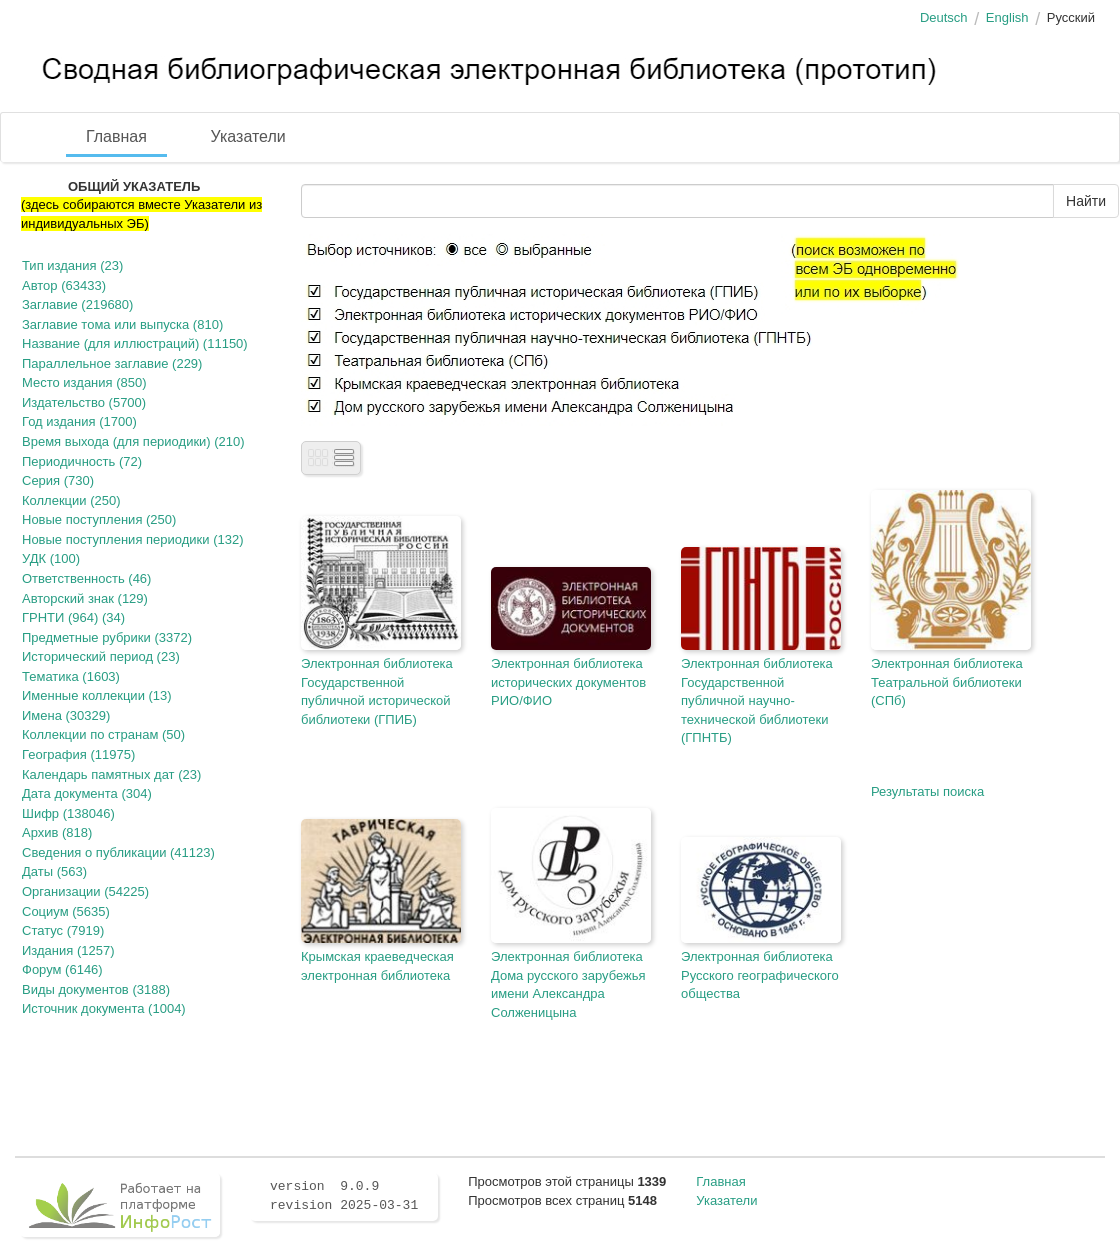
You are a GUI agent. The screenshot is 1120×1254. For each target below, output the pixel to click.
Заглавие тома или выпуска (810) (122, 324)
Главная (116, 136)
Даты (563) (54, 871)
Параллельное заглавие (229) (112, 363)
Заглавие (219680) (77, 304)
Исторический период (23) (101, 656)
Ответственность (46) (86, 578)
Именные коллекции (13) (97, 695)
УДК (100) (51, 558)
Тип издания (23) (72, 265)
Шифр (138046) (68, 813)
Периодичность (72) (82, 461)
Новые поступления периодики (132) (133, 539)
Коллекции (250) (71, 500)
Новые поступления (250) (99, 519)
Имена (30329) (66, 715)
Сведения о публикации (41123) (118, 852)
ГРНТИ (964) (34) (73, 617)
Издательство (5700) (84, 402)
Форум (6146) (62, 969)
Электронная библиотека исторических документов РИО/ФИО (568, 682)
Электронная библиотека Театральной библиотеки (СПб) (947, 682)
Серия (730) (58, 480)
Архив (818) (57, 832)
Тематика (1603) (71, 676)
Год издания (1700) (79, 421)
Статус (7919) (63, 930)
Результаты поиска (927, 791)
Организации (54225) (85, 891)
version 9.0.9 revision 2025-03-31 (344, 1196)
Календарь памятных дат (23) (111, 774)
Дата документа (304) (87, 793)
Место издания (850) (84, 382)
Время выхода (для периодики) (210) (133, 441)
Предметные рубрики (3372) (107, 637)
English (1007, 17)
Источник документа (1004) (104, 1008)
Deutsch (944, 17)
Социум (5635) (66, 911)
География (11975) (78, 754)
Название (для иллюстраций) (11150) (135, 343)
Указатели (248, 136)
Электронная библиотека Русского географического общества (760, 975)
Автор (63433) (64, 285)
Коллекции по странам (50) (103, 734)
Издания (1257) (68, 950)
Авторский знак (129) (85, 598)
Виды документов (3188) (96, 989)
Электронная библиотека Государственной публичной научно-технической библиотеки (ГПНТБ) (757, 700)
